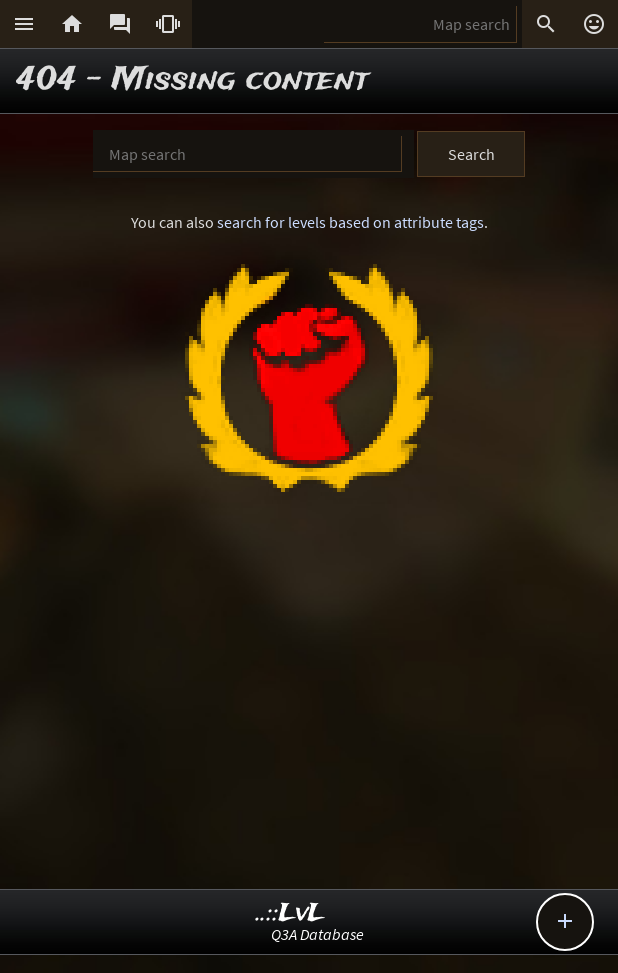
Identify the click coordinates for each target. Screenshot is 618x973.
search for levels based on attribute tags (350, 222)
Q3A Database (317, 934)
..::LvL (290, 913)
